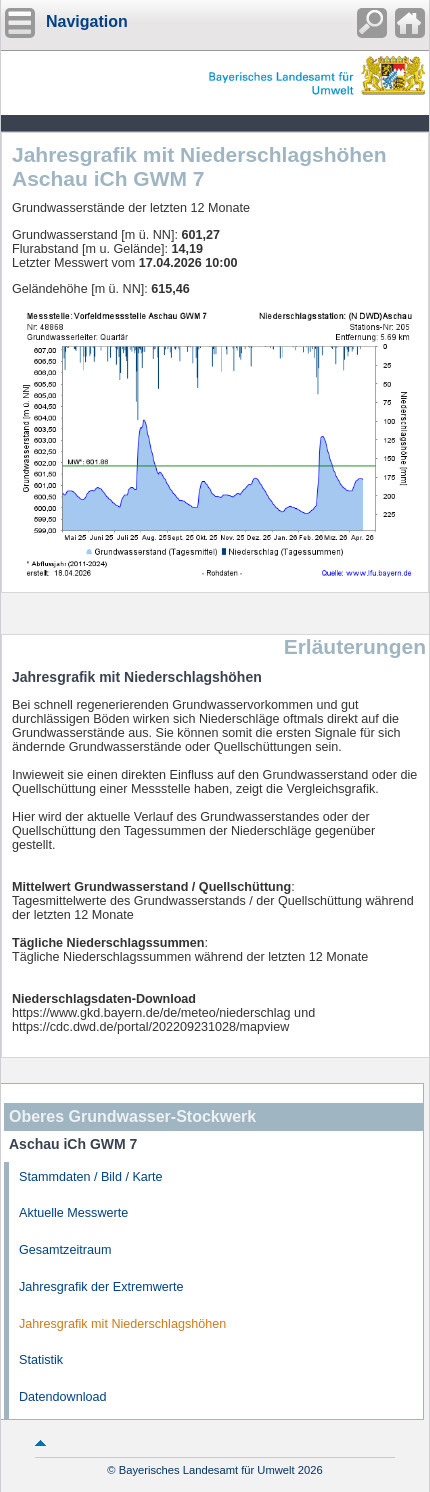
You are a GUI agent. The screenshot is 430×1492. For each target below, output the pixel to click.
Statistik (41, 1360)
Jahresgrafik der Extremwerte (101, 1287)
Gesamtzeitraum (65, 1250)
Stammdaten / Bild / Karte (91, 1177)
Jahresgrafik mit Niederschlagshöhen (122, 1324)
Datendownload (63, 1397)
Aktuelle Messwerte (73, 1213)
